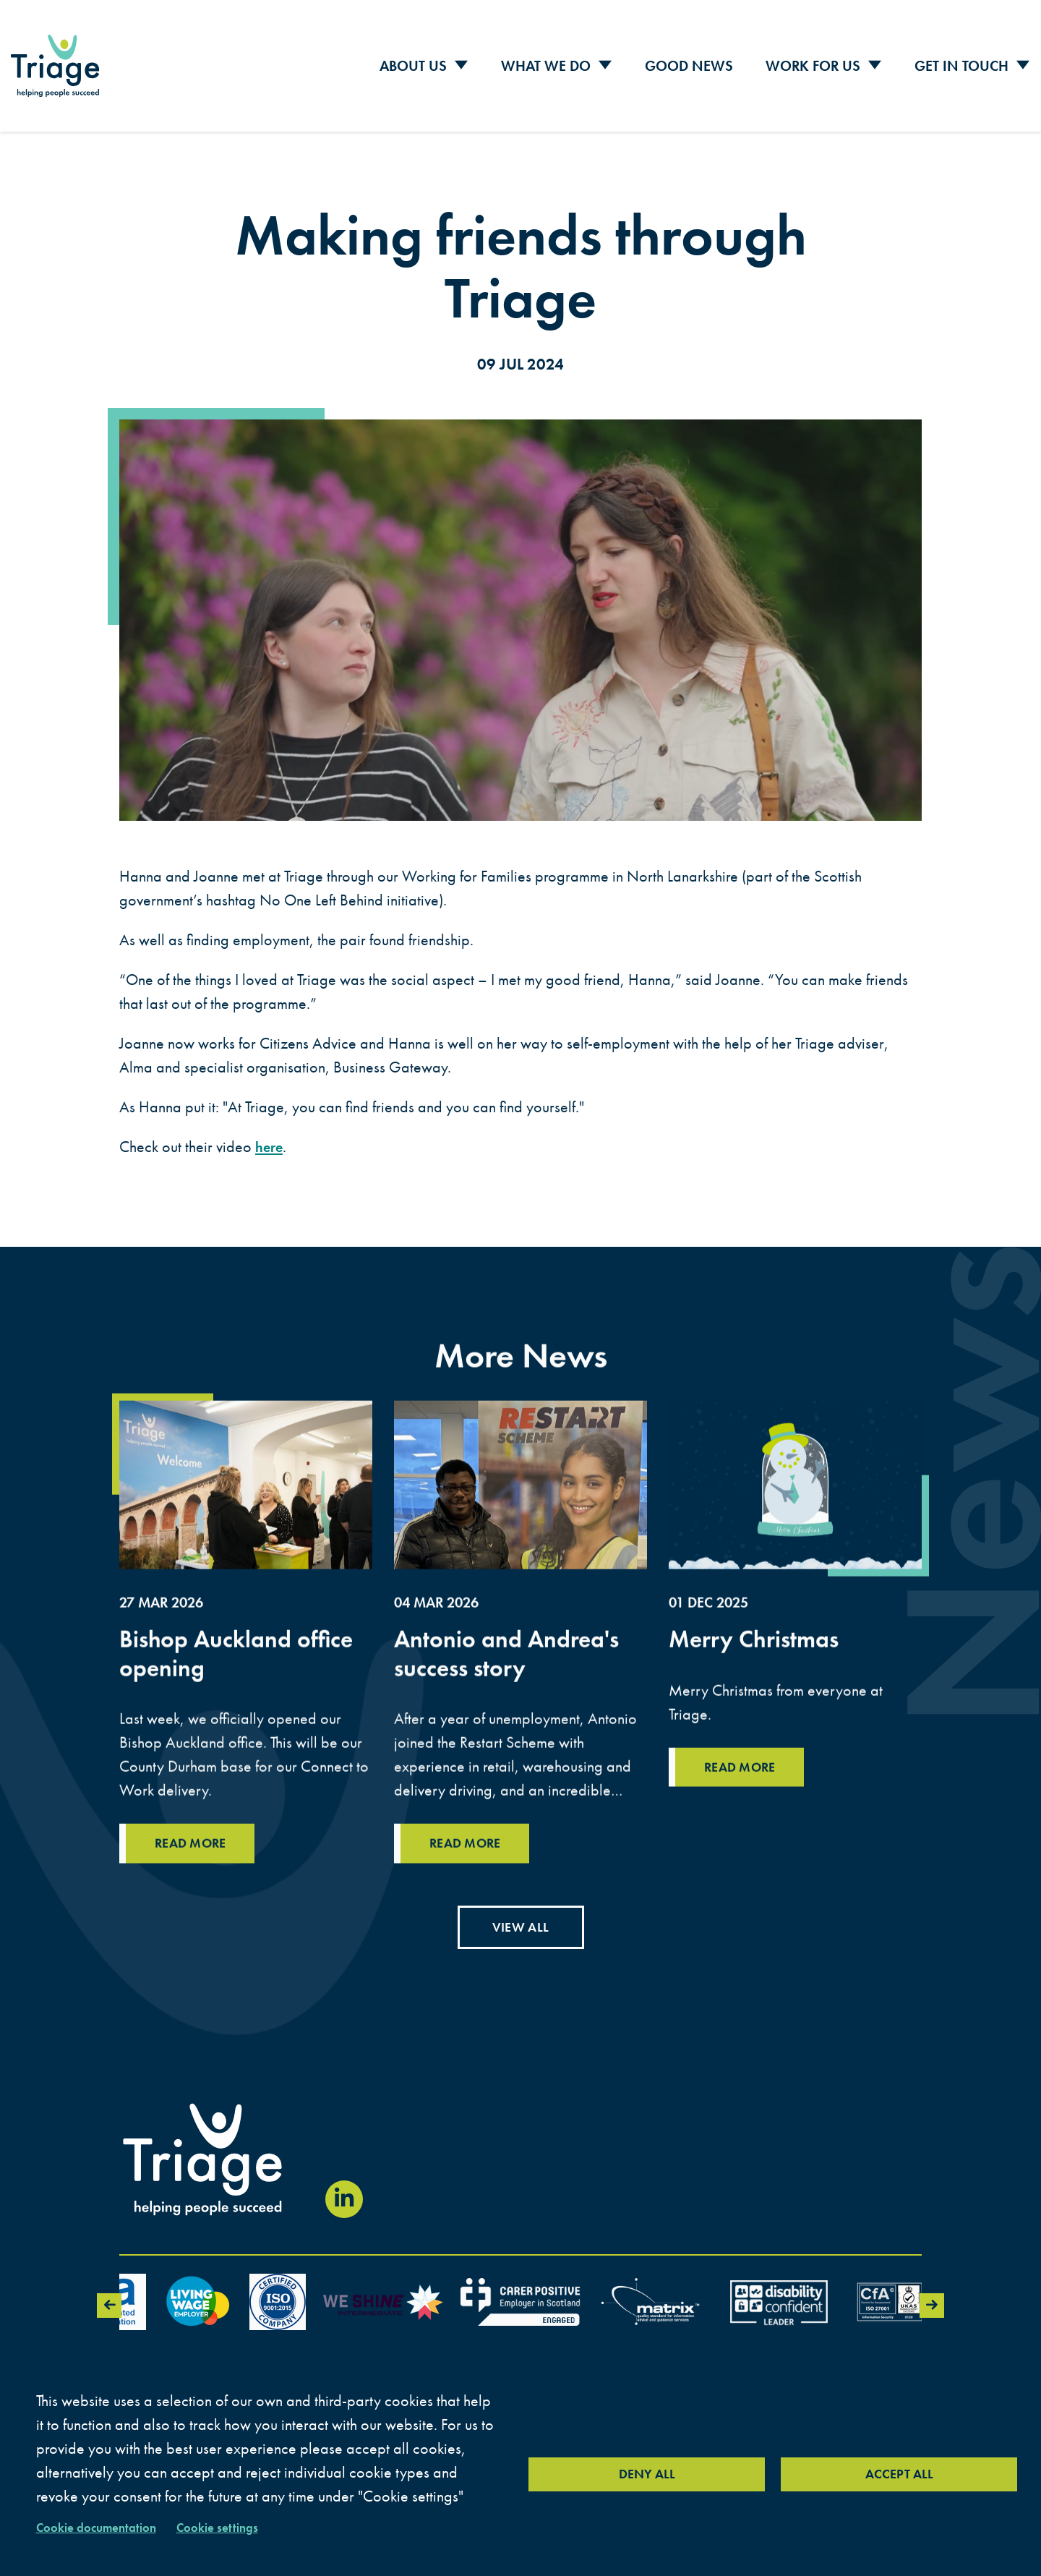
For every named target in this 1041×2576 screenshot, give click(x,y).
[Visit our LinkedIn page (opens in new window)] (344, 2193)
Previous (106, 2298)
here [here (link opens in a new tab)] (270, 1137)
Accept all (899, 2473)
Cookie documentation (102, 2526)
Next (934, 2298)
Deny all (646, 2473)
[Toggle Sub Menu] (461, 62)
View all (520, 1920)
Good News (689, 61)
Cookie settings (234, 2526)
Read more (744, 1829)
